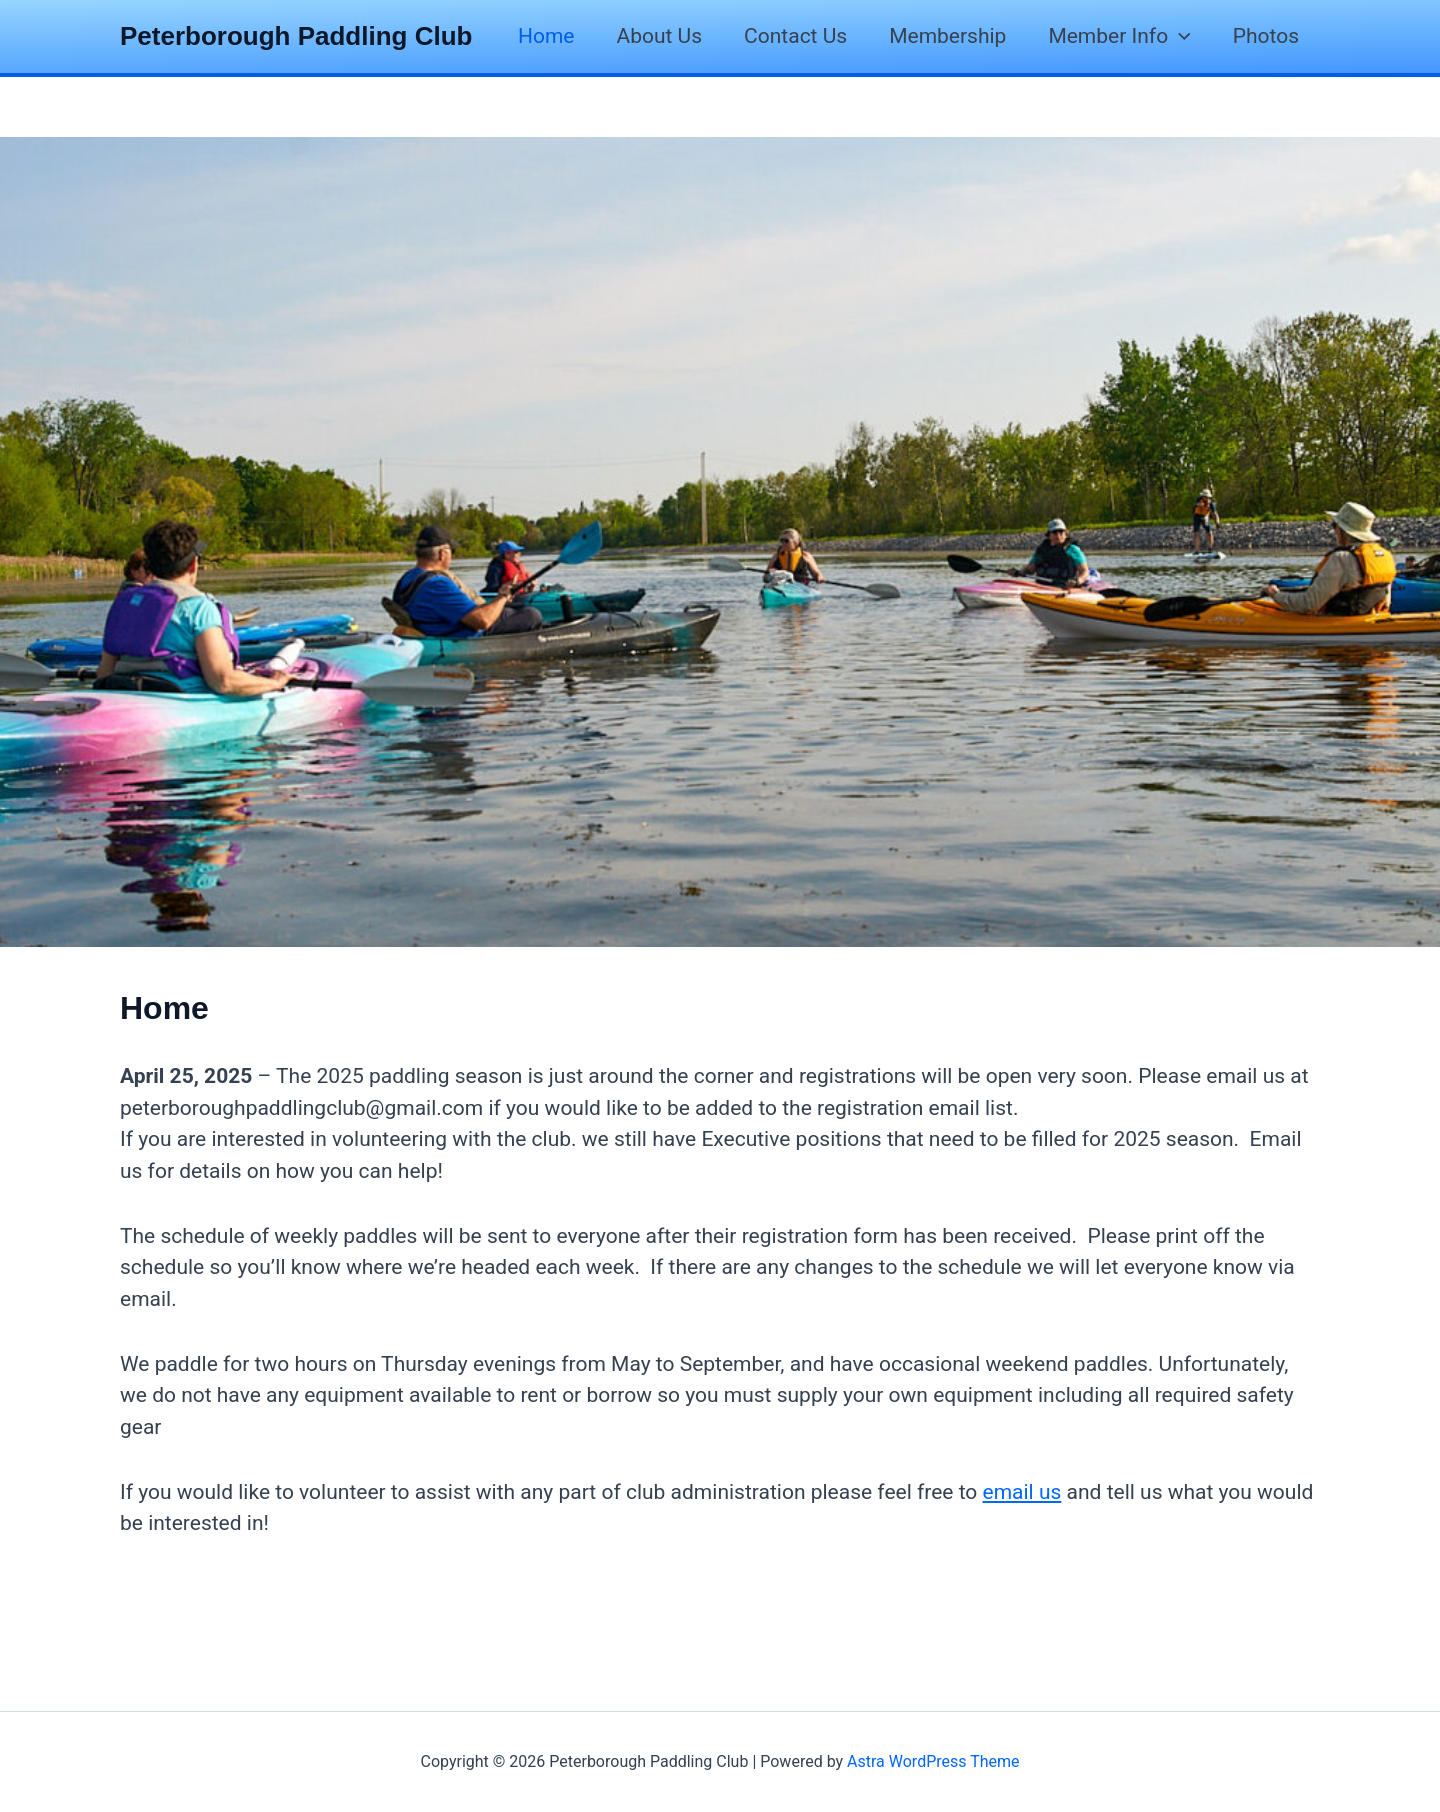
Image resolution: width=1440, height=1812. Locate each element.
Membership (947, 36)
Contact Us (795, 36)
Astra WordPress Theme (933, 1761)
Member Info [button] (1119, 36)
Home (546, 36)
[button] (1179, 36)
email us (1022, 1492)
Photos (1266, 36)
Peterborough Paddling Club (296, 36)
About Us (660, 36)
